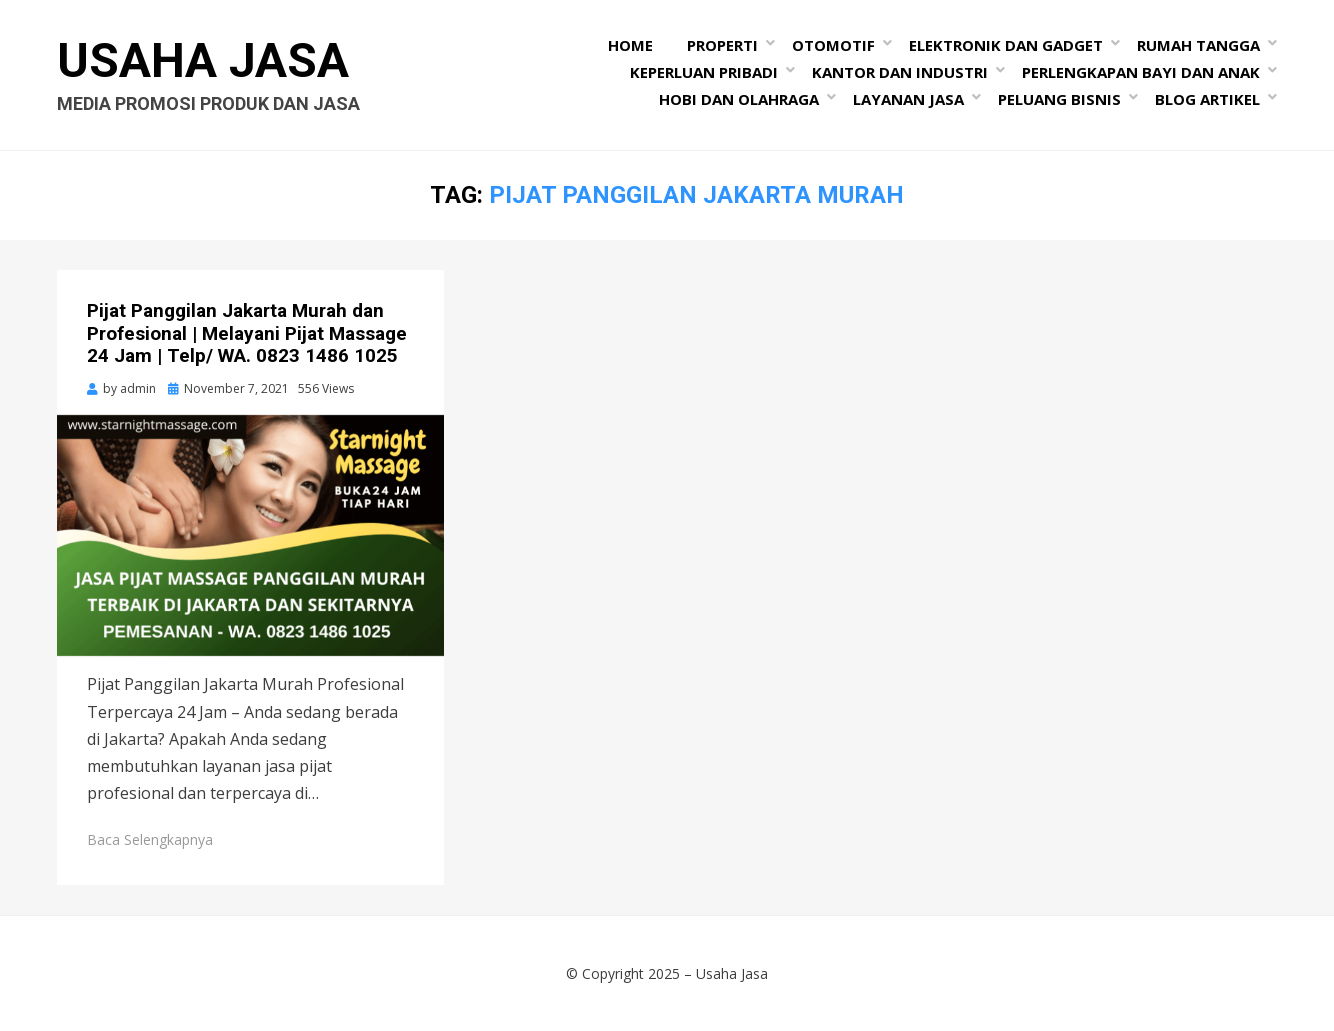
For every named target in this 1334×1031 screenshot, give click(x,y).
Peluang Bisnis (1059, 99)
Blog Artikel (1207, 99)
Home (630, 45)
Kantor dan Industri (900, 72)
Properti (722, 45)
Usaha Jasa (203, 60)
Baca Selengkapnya (150, 839)
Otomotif (833, 45)
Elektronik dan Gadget (1006, 45)
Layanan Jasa (908, 99)
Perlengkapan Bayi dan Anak (1141, 72)
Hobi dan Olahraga (739, 99)
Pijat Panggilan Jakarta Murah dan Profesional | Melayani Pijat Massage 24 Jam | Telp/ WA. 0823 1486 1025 (247, 333)
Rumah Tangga (1198, 45)
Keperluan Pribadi (704, 72)
